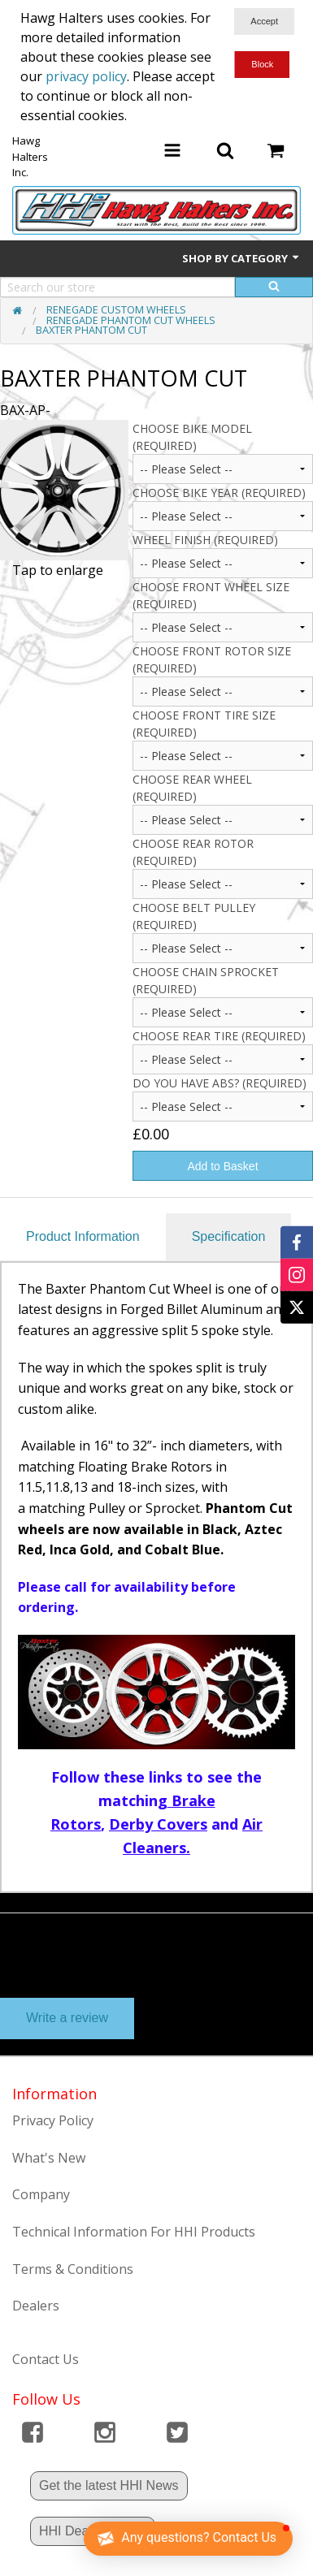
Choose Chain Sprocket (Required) (206, 980)
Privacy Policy (52, 2120)
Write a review (67, 2018)
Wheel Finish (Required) (205, 539)
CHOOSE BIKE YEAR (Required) (219, 492)
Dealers (35, 2306)
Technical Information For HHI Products (133, 2232)
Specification (229, 1236)
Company (41, 2194)
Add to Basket (222, 1166)
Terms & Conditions (72, 2269)
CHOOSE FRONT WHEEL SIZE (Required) (211, 595)
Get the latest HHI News (109, 2485)
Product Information (83, 1236)
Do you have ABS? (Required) (219, 1083)
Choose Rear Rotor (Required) (193, 852)
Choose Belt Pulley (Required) (194, 916)
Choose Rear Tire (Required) (219, 1036)
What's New (48, 2158)
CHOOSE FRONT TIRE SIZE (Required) (204, 723)
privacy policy (86, 76)
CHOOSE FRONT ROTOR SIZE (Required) (212, 659)
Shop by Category (241, 258)
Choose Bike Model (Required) (192, 437)
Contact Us (45, 2359)
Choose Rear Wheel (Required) (192, 788)
